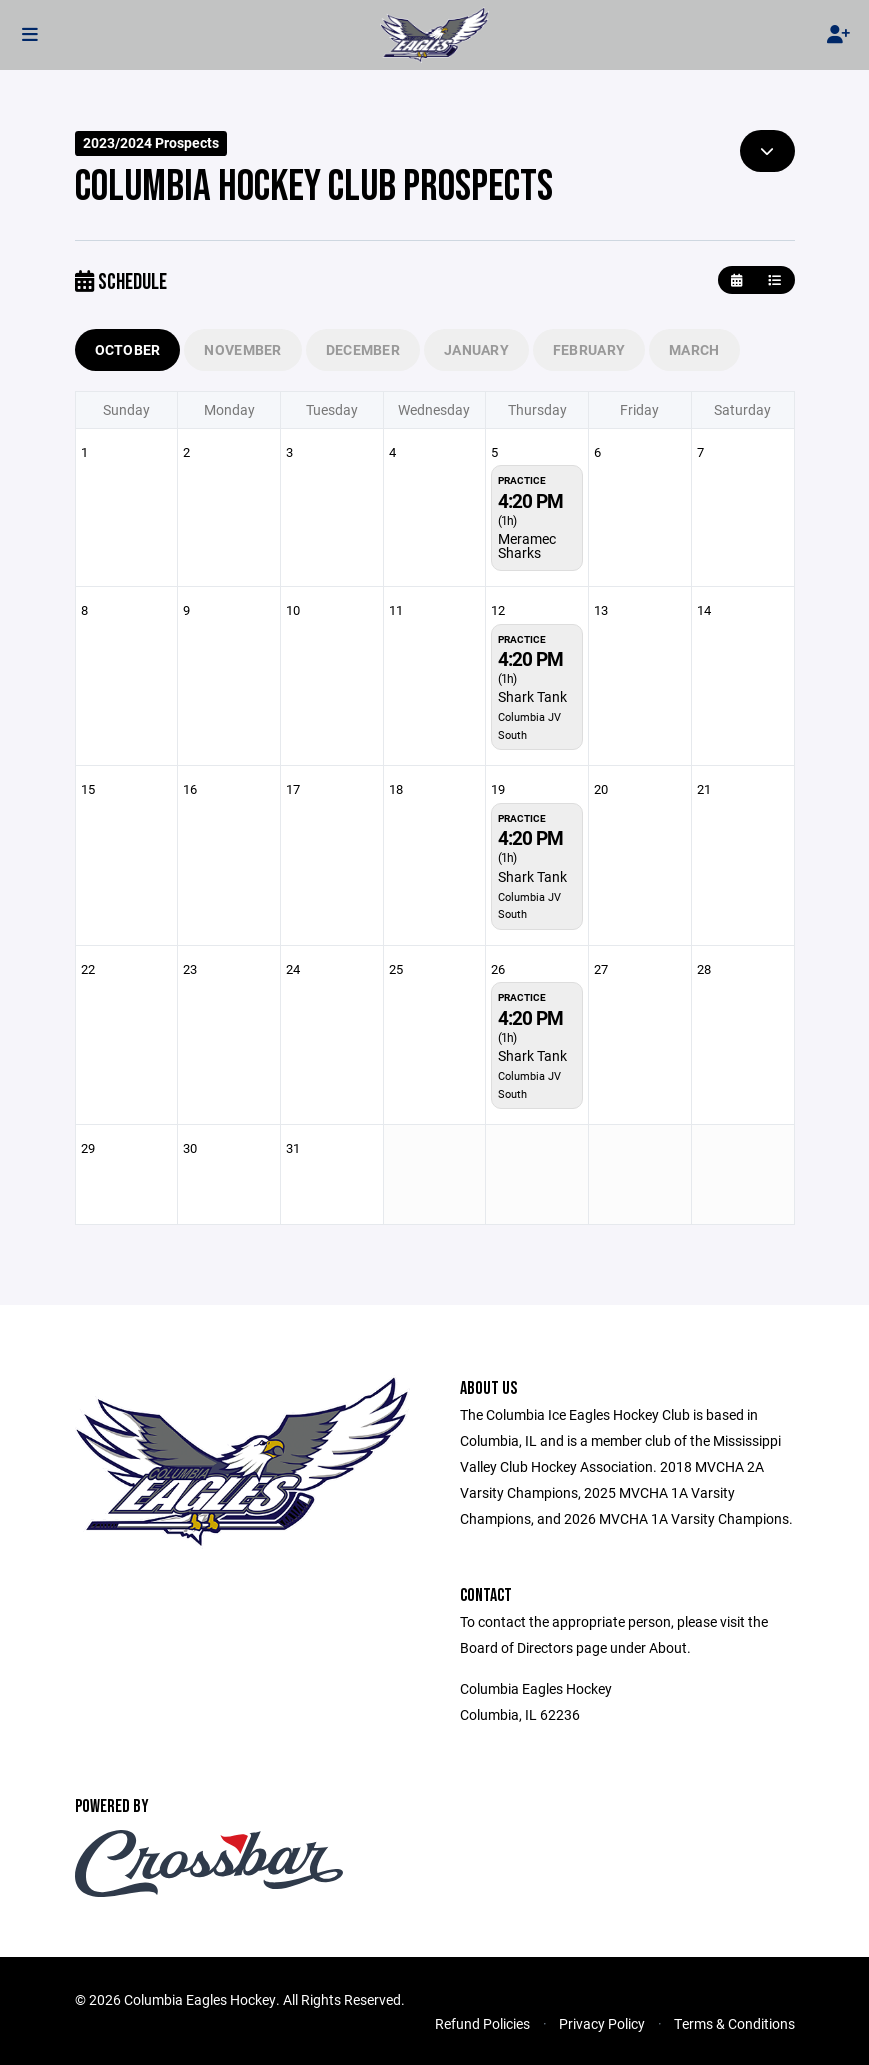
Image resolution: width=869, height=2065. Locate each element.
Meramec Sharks (527, 545)
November (242, 349)
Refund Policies (482, 2023)
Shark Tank (532, 696)
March (694, 349)
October (128, 349)
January (476, 349)
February (589, 349)
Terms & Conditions (734, 2023)
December (363, 349)
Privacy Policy (602, 2023)
